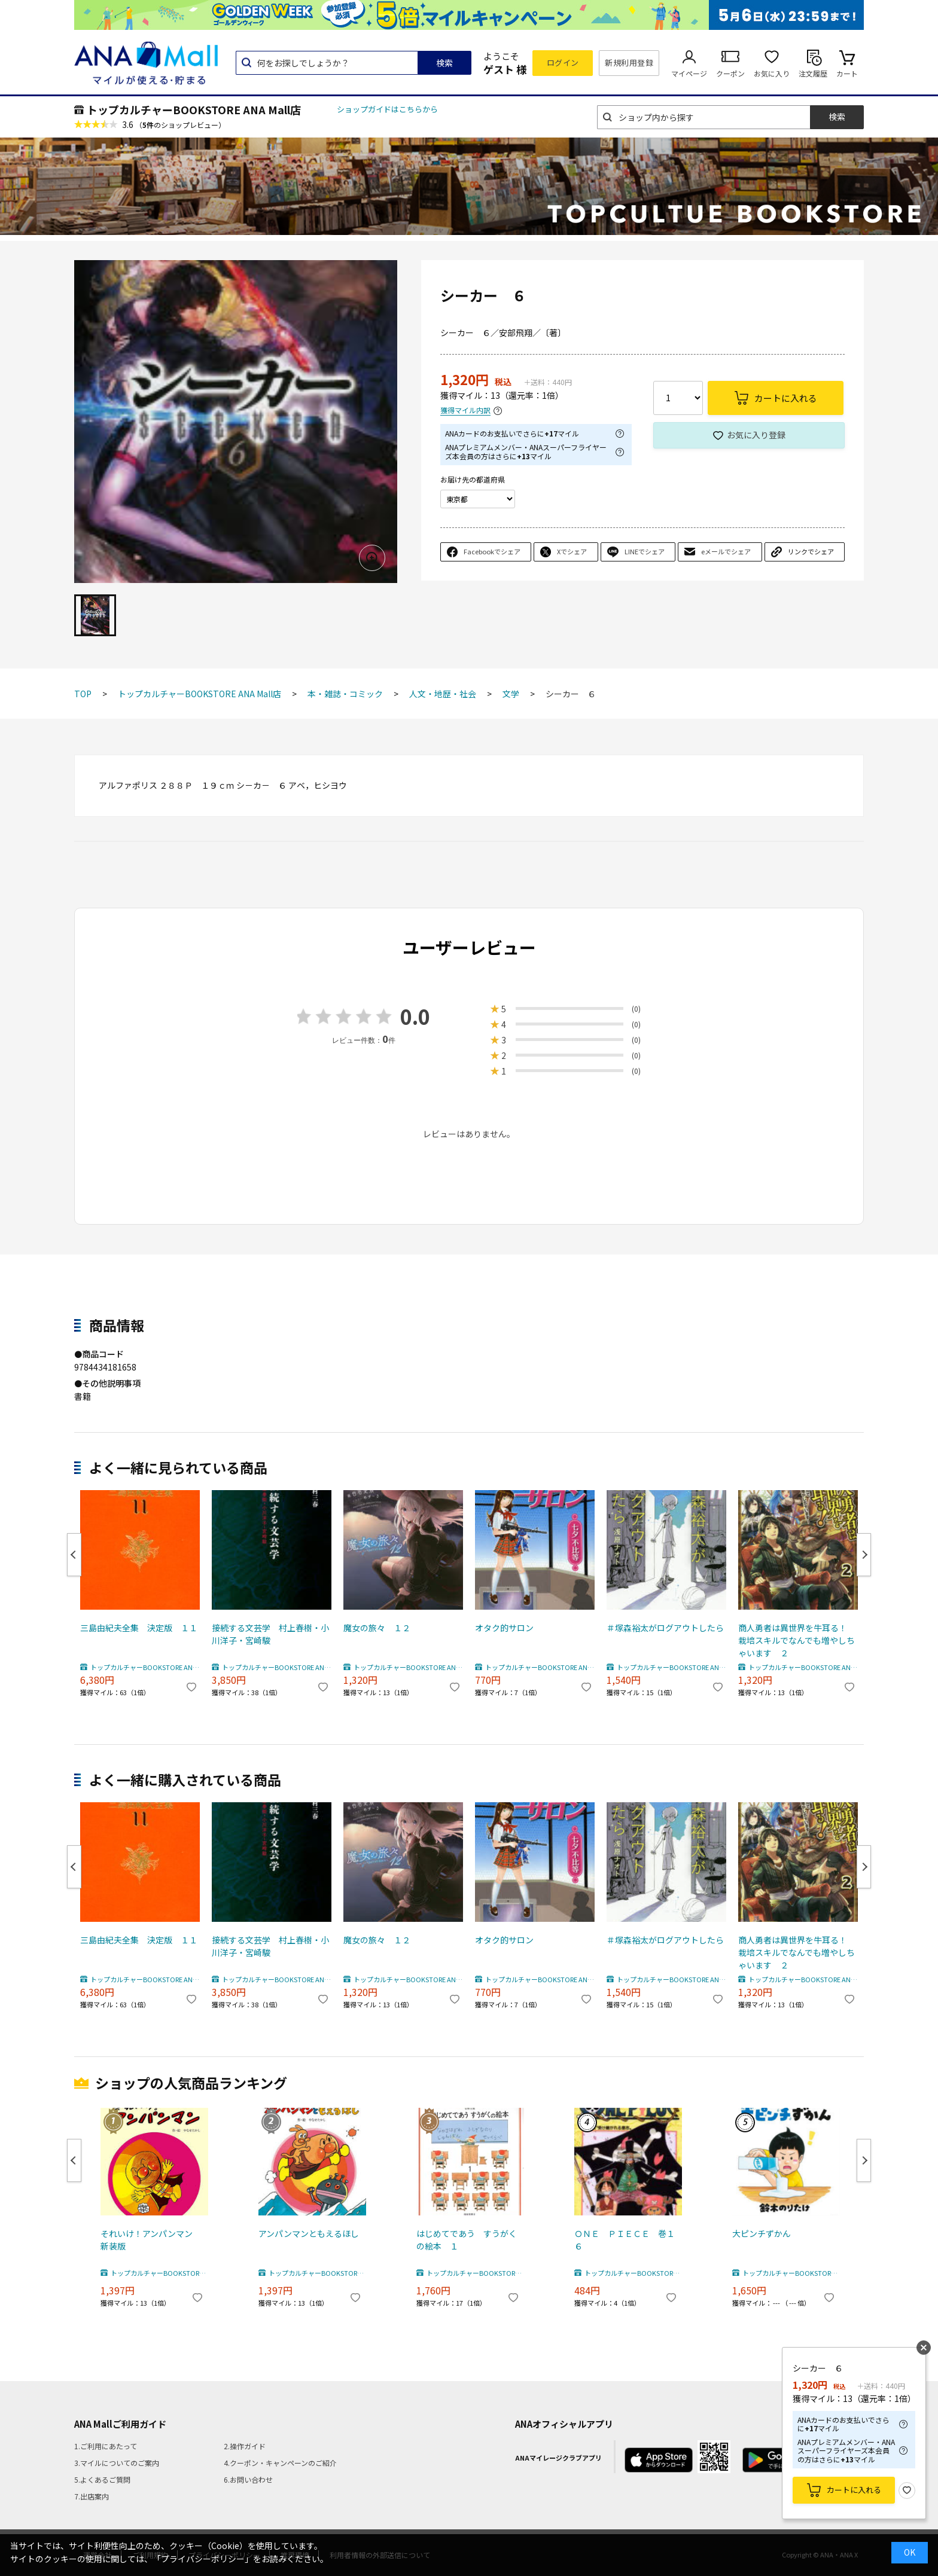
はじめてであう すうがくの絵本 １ (466, 2239)
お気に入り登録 (756, 435)
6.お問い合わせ (248, 2479)
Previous (74, 1554)
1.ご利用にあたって (105, 2446)
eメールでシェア (726, 551)
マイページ (689, 73)
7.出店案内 (91, 2496)
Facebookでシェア (492, 551)
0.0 (415, 1016)
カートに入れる (854, 2489)
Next (864, 1554)
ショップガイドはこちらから (387, 109)
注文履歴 (813, 73)
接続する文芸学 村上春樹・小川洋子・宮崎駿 (270, 1634)
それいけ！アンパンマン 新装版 (150, 2239)
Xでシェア (572, 551)
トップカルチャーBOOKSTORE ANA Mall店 (194, 109)
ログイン (563, 62)
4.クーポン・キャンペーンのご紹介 (280, 2463)
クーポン (730, 73)
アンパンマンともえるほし (308, 2233)
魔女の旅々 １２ (376, 1628)
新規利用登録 (629, 62)
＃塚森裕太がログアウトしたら (665, 1628)
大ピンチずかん (761, 2233)
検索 (444, 63)
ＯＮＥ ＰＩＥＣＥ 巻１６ (624, 2239)
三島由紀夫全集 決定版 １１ (138, 1628)
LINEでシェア (645, 551)
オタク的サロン (504, 1628)
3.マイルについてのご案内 (116, 2463)
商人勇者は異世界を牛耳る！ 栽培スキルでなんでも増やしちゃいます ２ (796, 1640)
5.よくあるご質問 (102, 2479)
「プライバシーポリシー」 (203, 2559)
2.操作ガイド (245, 2446)
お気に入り (772, 73)
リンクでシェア (811, 551)
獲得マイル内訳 (465, 410)
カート (847, 73)
